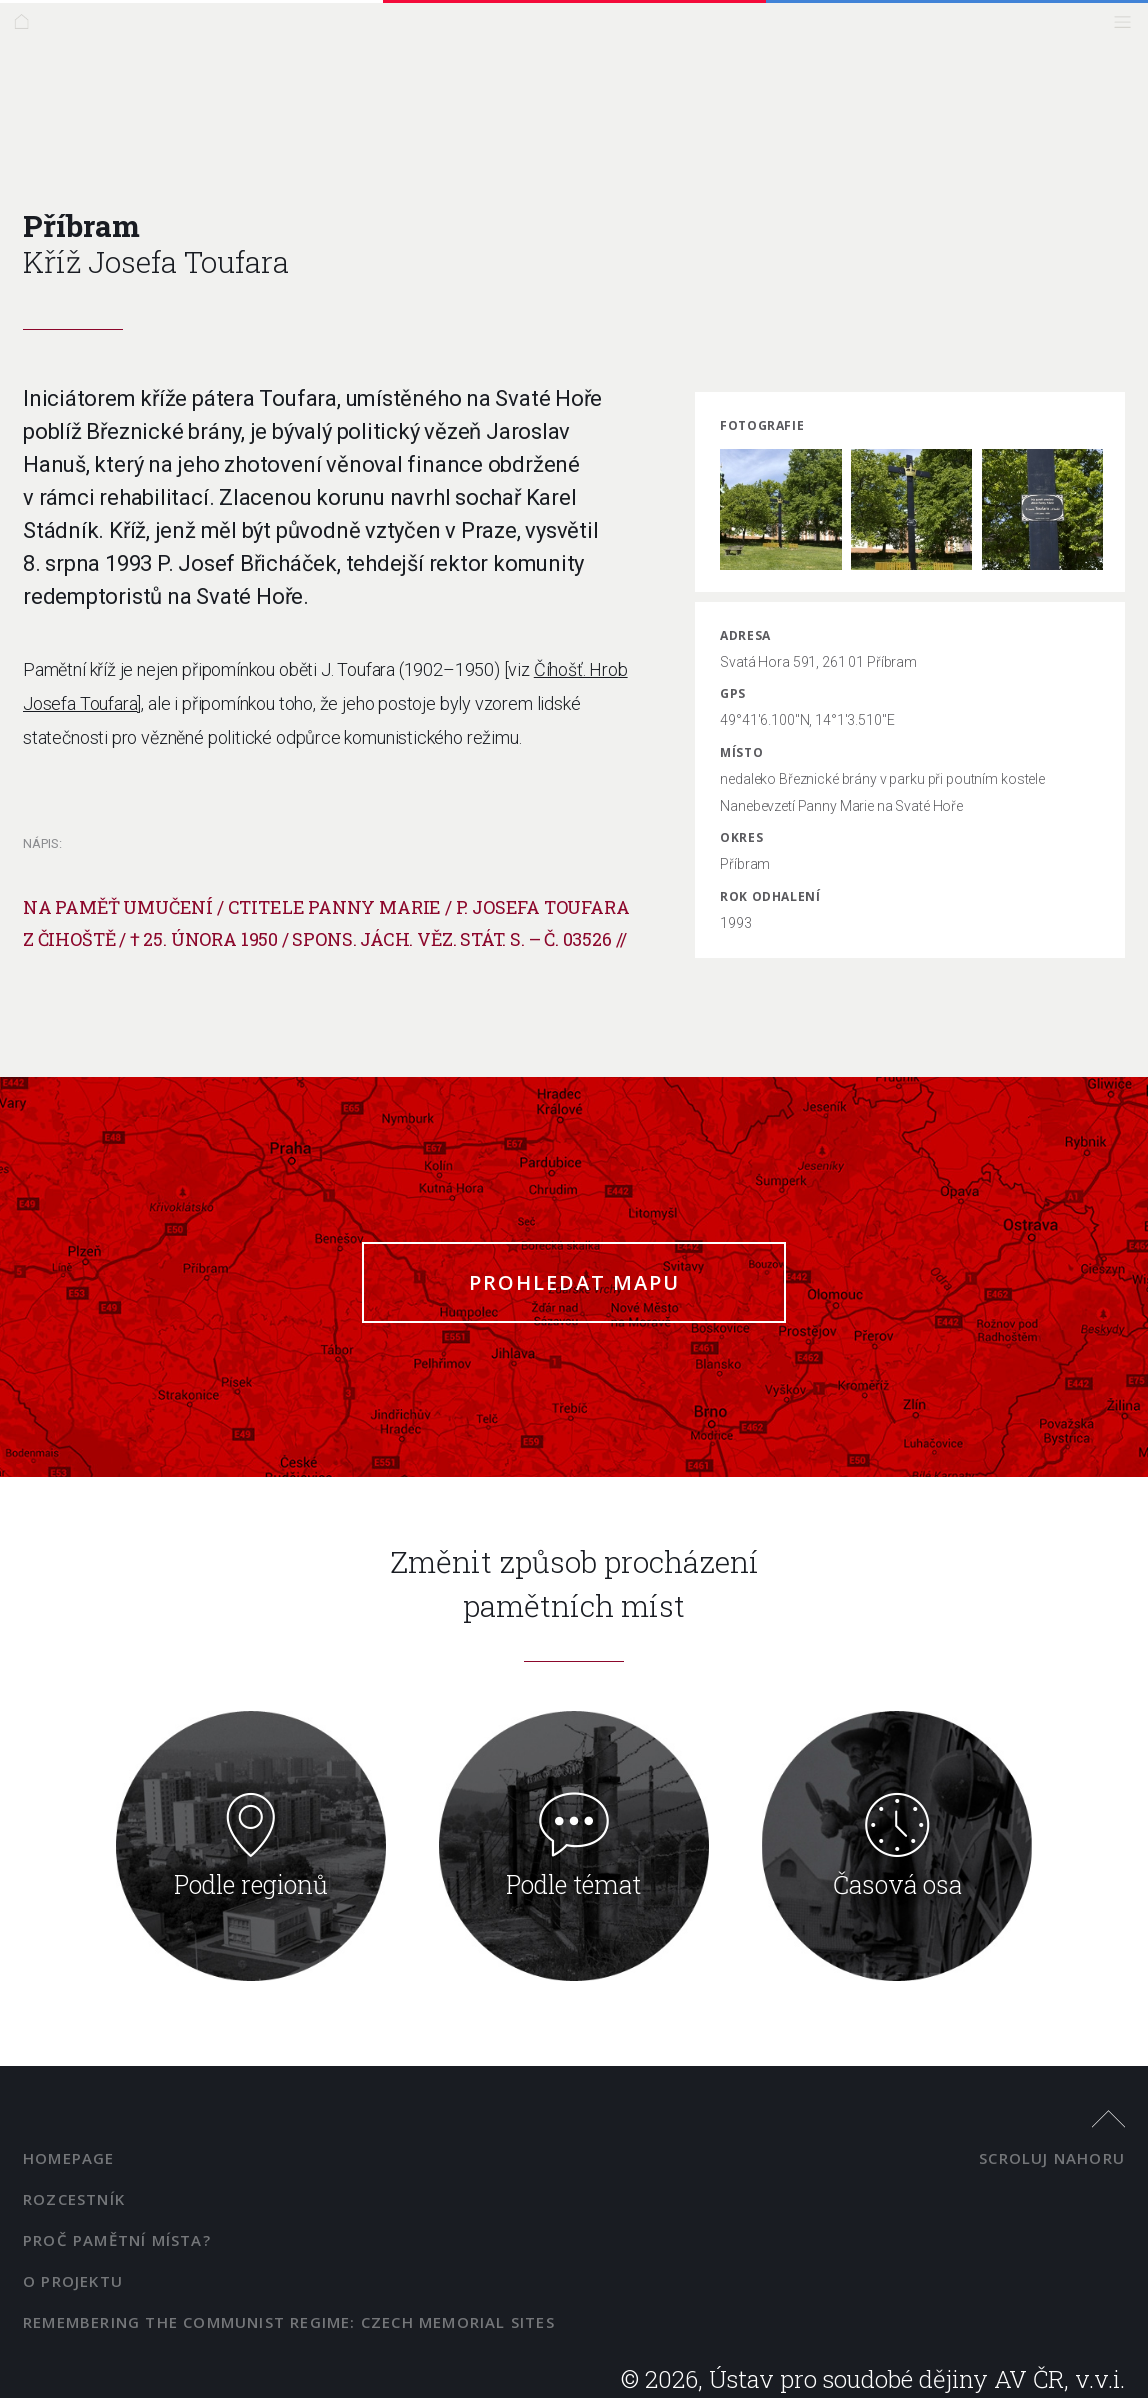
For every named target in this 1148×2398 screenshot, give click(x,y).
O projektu (73, 2281)
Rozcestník (74, 2199)
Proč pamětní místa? (117, 2240)
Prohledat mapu (574, 1282)
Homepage (69, 2158)
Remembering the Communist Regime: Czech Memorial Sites (289, 2322)
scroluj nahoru (1052, 2158)
